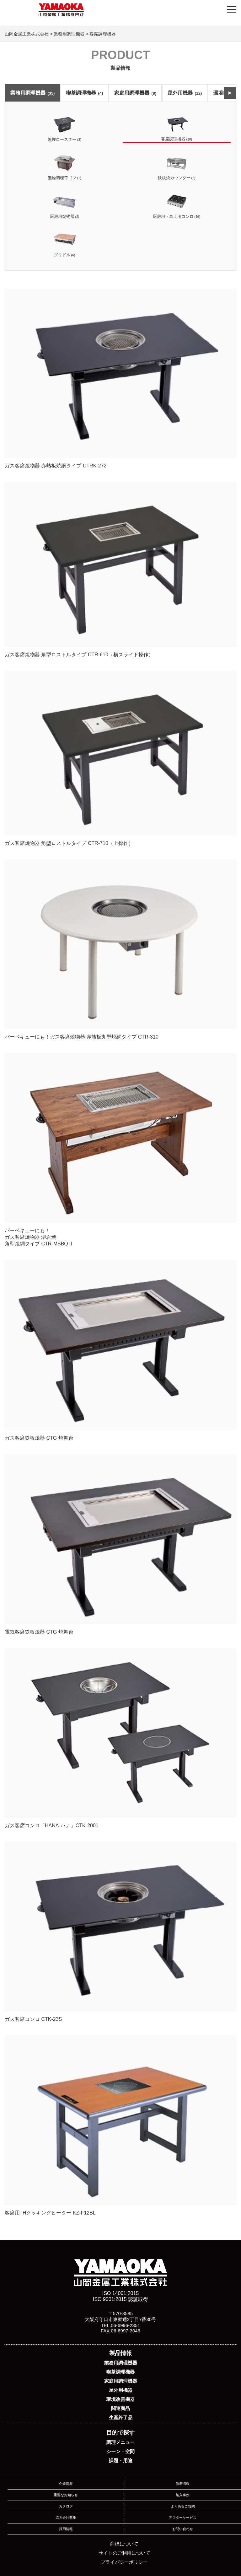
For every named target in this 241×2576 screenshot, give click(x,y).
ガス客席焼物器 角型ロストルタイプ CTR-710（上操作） (120, 758)
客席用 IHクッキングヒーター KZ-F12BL (120, 2125)
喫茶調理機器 (84, 93)
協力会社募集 (66, 2517)
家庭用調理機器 (135, 93)
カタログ (66, 2506)
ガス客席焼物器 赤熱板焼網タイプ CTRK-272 (120, 378)
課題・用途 (120, 2460)
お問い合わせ (182, 2529)
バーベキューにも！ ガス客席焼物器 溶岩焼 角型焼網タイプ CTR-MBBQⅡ (120, 1149)
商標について (124, 2543)
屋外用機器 (185, 93)
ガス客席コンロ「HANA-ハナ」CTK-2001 (120, 1738)
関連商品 (120, 2408)
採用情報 (66, 2529)
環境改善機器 (120, 2399)
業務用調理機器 (32, 93)
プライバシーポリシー (124, 2562)
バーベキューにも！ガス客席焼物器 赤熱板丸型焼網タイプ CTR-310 (120, 949)
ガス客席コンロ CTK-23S (120, 1932)
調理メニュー (120, 2442)
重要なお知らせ (66, 2495)
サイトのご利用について (124, 2553)
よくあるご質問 (183, 2506)
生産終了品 (120, 2417)
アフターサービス (182, 2517)
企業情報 (66, 2483)
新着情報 (183, 2483)
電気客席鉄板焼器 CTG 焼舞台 (120, 1544)
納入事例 (183, 2495)
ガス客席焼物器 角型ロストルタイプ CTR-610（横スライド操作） (120, 569)
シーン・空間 (120, 2451)
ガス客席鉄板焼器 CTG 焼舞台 (120, 1350)
